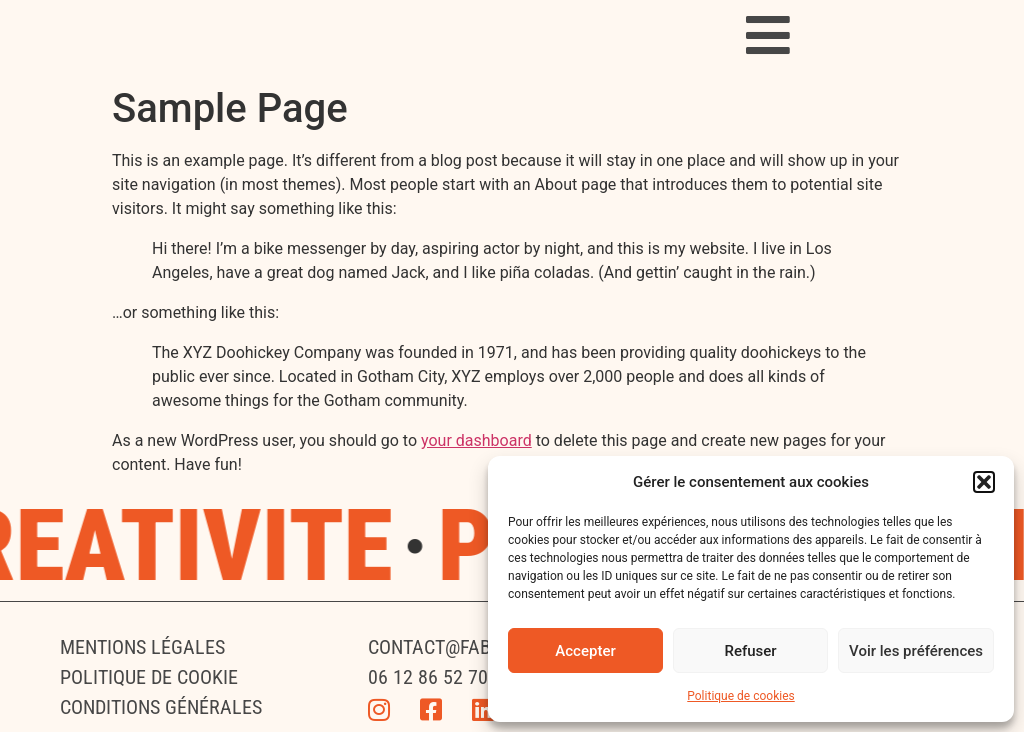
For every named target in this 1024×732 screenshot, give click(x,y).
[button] (984, 482)
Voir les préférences (916, 651)
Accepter (585, 651)
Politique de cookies (740, 696)
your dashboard (476, 440)
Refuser (750, 651)
